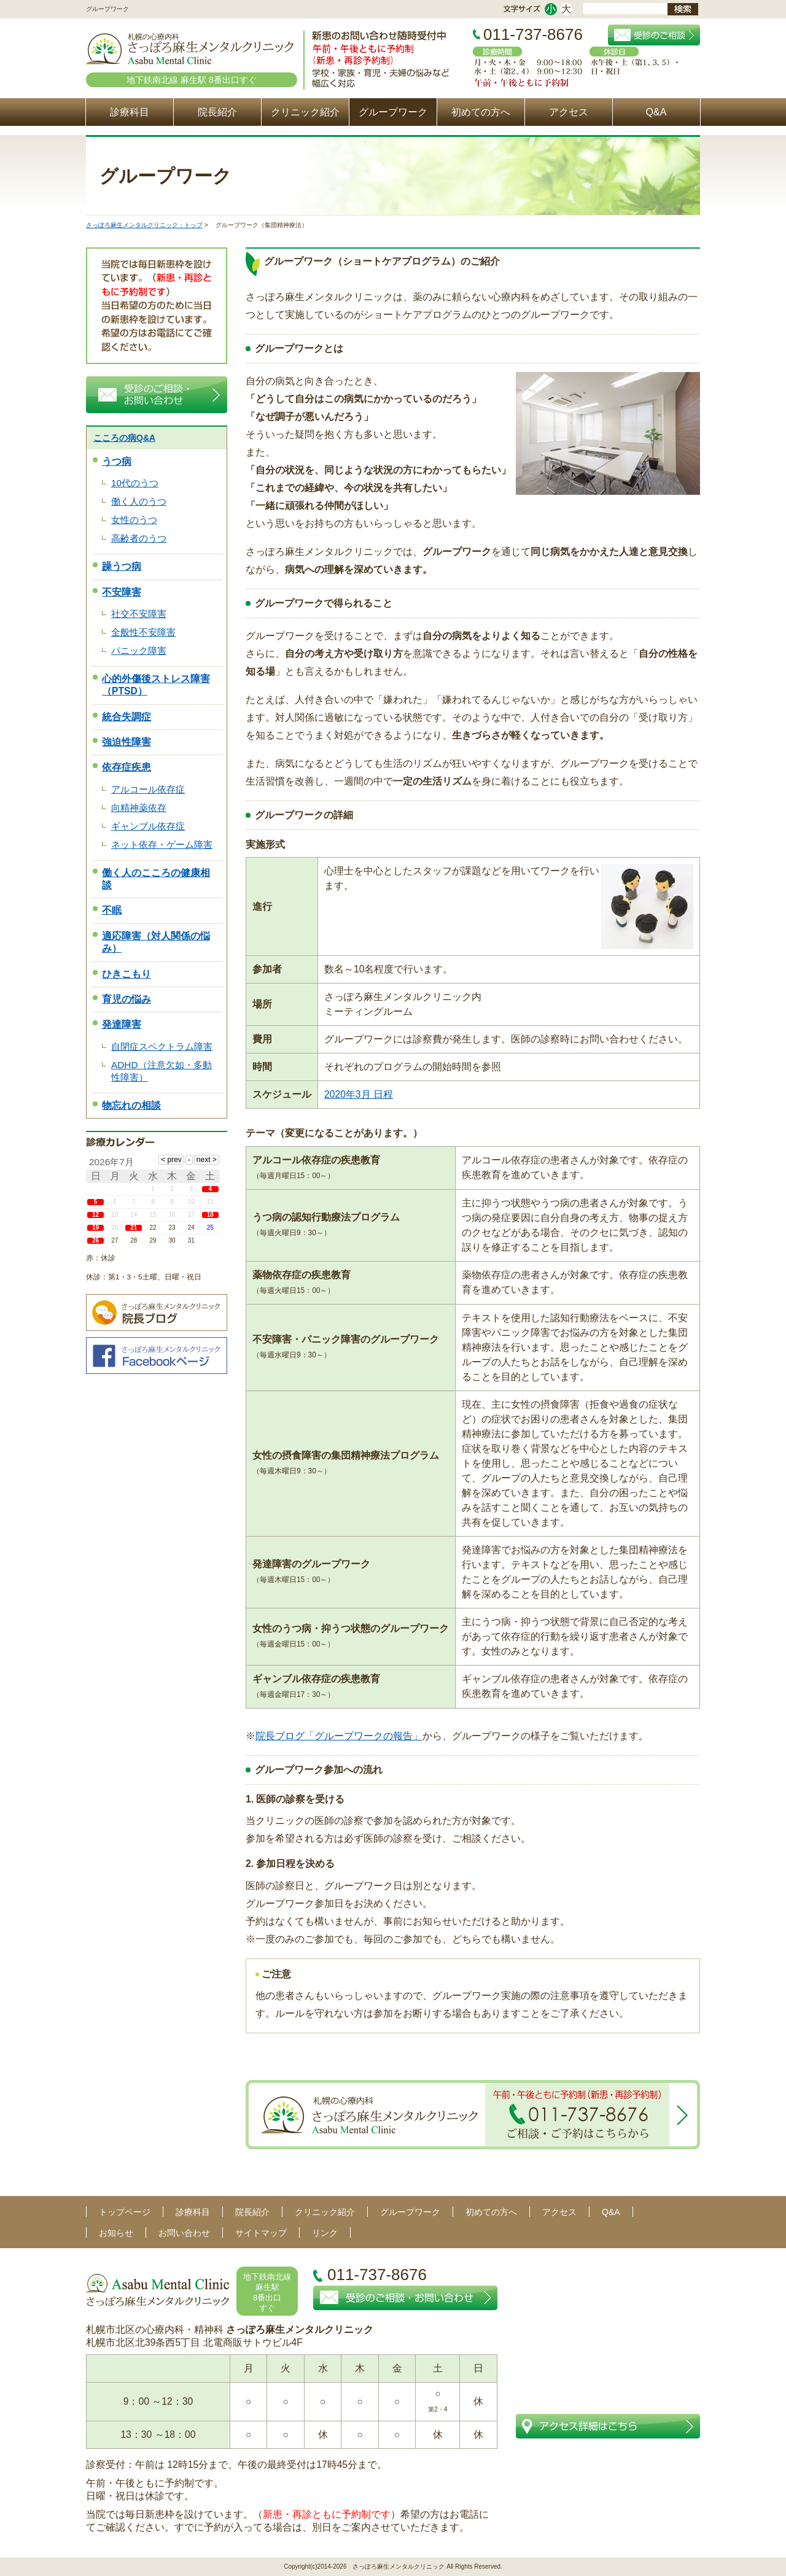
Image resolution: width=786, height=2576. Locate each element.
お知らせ (116, 2233)
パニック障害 (138, 650)
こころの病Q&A (124, 438)
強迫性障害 (126, 742)
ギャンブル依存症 (148, 826)
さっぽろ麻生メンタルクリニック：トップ (144, 225)
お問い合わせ (184, 2233)
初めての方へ (480, 112)
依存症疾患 (126, 767)
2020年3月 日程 (358, 1094)
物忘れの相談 (131, 1105)
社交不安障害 (138, 613)
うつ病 (116, 461)
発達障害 (121, 1024)
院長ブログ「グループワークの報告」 (338, 1736)
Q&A (656, 112)
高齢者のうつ (138, 538)
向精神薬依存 (138, 807)
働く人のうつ (138, 501)
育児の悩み (126, 999)
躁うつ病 (121, 566)
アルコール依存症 (148, 789)
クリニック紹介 (305, 112)
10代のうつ (134, 483)
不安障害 (121, 592)
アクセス (568, 112)
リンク (325, 2233)
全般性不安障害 (143, 632)
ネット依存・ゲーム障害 (161, 844)
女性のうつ (134, 519)
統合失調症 (126, 717)
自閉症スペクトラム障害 (161, 1046)
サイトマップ (261, 2233)
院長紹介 (217, 112)
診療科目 (129, 112)
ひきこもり (126, 974)
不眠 (112, 910)
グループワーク (393, 112)
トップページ (124, 2212)
